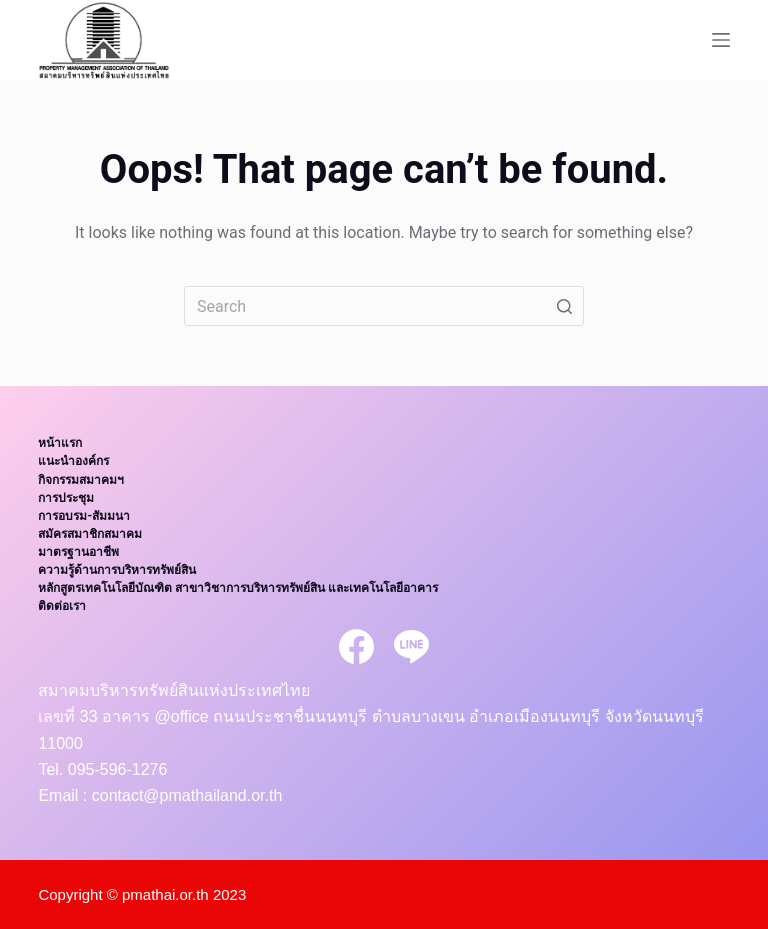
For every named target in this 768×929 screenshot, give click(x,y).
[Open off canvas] (721, 40)
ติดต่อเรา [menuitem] (62, 606)
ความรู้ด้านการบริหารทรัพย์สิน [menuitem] (117, 570)
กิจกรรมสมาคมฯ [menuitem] (81, 480)
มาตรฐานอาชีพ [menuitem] (78, 552)
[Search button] (564, 306)
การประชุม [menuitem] (66, 498)
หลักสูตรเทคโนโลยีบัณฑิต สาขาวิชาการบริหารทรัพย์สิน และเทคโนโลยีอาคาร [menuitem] (238, 588)
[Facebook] (356, 646)
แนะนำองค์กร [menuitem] (73, 461)
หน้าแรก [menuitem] (60, 443)
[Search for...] (384, 306)
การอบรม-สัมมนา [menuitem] (84, 516)
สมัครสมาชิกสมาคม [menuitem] (90, 534)
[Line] (411, 646)
